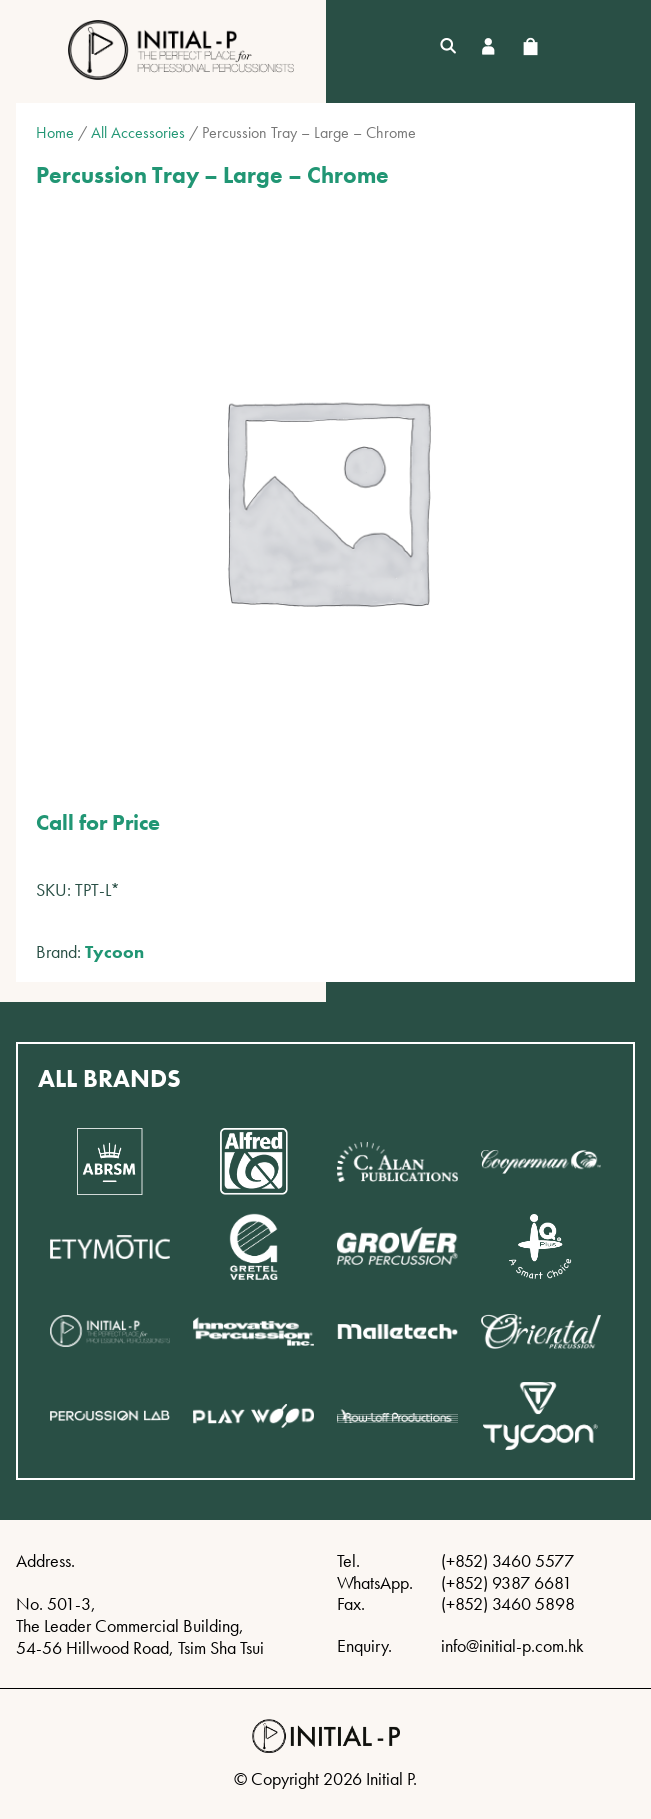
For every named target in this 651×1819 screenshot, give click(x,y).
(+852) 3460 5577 (507, 1560)
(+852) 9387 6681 (506, 1582)
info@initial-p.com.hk (512, 1645)
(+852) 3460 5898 (508, 1603)
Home (55, 132)
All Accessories (138, 132)
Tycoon (114, 951)
